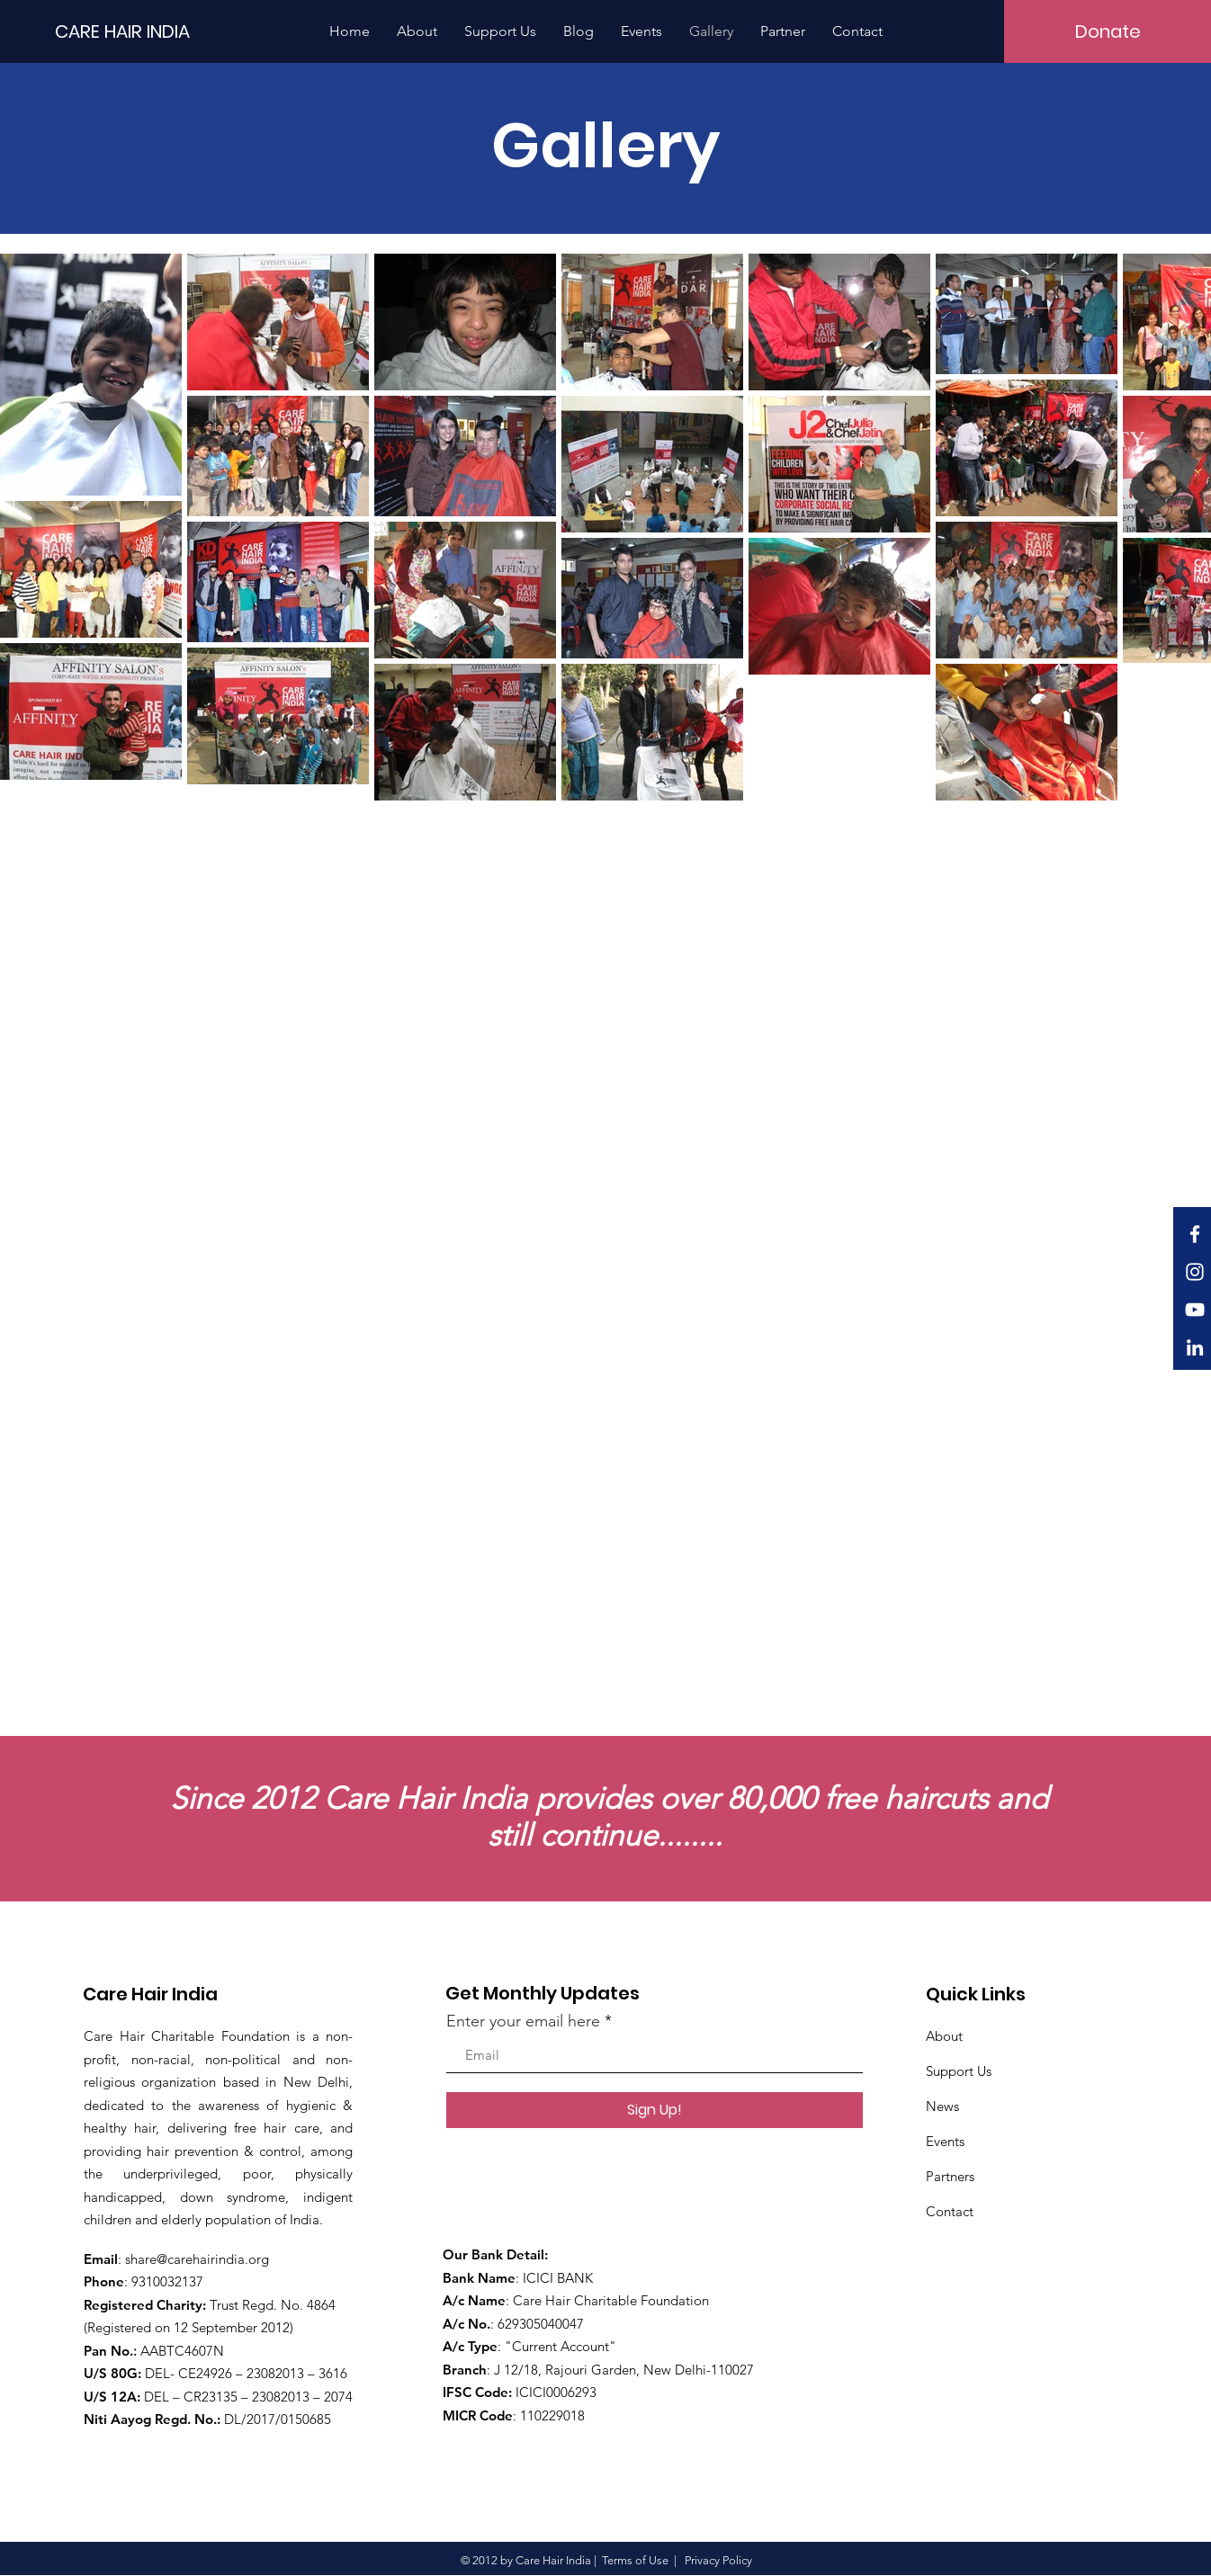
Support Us (958, 2071)
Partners (950, 2176)
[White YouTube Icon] (1195, 1309)
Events (945, 2141)
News (942, 2106)
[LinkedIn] (1195, 1347)
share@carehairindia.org (197, 2258)
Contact (949, 2211)
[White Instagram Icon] (1195, 1272)
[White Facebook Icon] (1195, 1234)
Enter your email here (523, 2021)
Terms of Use (635, 2560)
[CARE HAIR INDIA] (146, 31)
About (944, 2035)
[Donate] (1107, 31)
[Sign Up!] (654, 2110)
